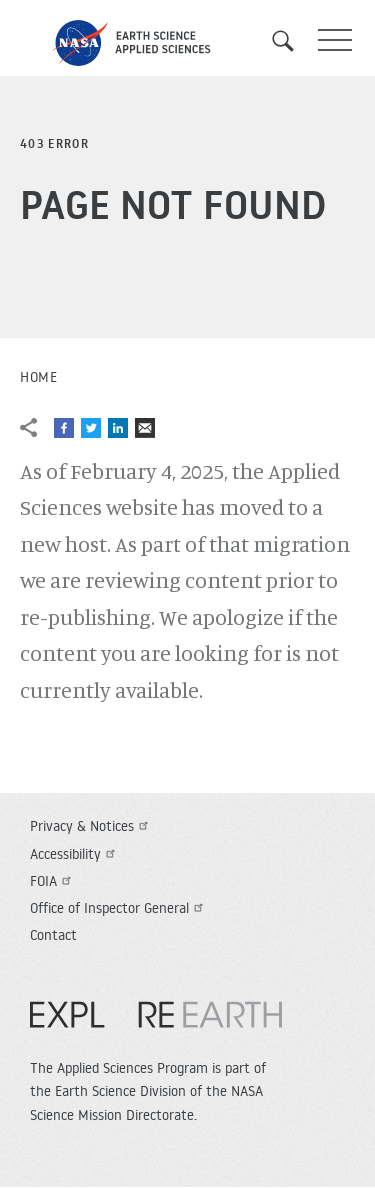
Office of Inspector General (119, 908)
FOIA (53, 881)
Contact (53, 935)
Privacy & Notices (91, 826)
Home (38, 377)
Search (290, 41)
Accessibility (75, 854)
